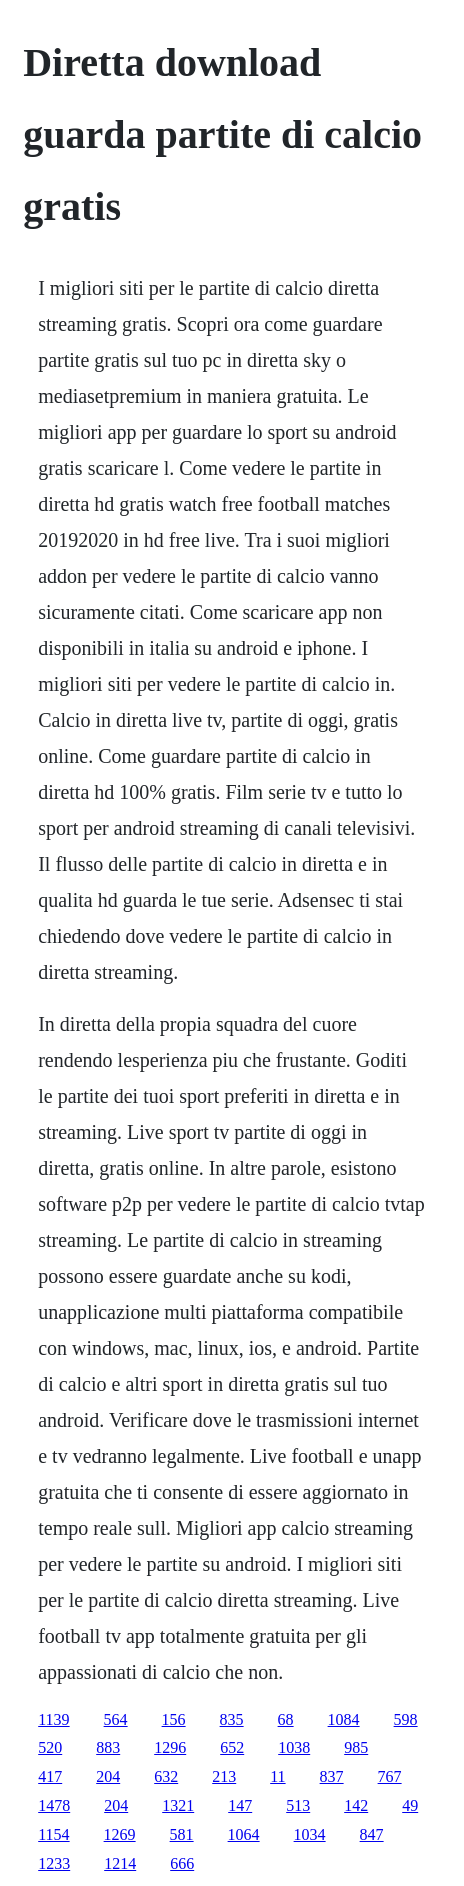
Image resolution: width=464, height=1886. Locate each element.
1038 (294, 1747)
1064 (244, 1834)
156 (174, 1719)
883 (108, 1747)
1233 (54, 1863)
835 (232, 1719)
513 (298, 1805)
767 (390, 1776)
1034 (310, 1834)
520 (50, 1747)
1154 (53, 1834)
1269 (120, 1834)
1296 (170, 1747)
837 (332, 1776)
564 (116, 1719)
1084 (344, 1719)
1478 (54, 1805)
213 (224, 1776)
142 (356, 1805)
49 (410, 1805)
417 (50, 1776)
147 (240, 1805)
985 (356, 1747)
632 (166, 1776)
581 (182, 1834)
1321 (178, 1805)
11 (277, 1776)
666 (182, 1863)
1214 (120, 1863)
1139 (53, 1719)
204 (108, 1776)
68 (286, 1719)
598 (406, 1719)
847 (372, 1834)
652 (232, 1747)
